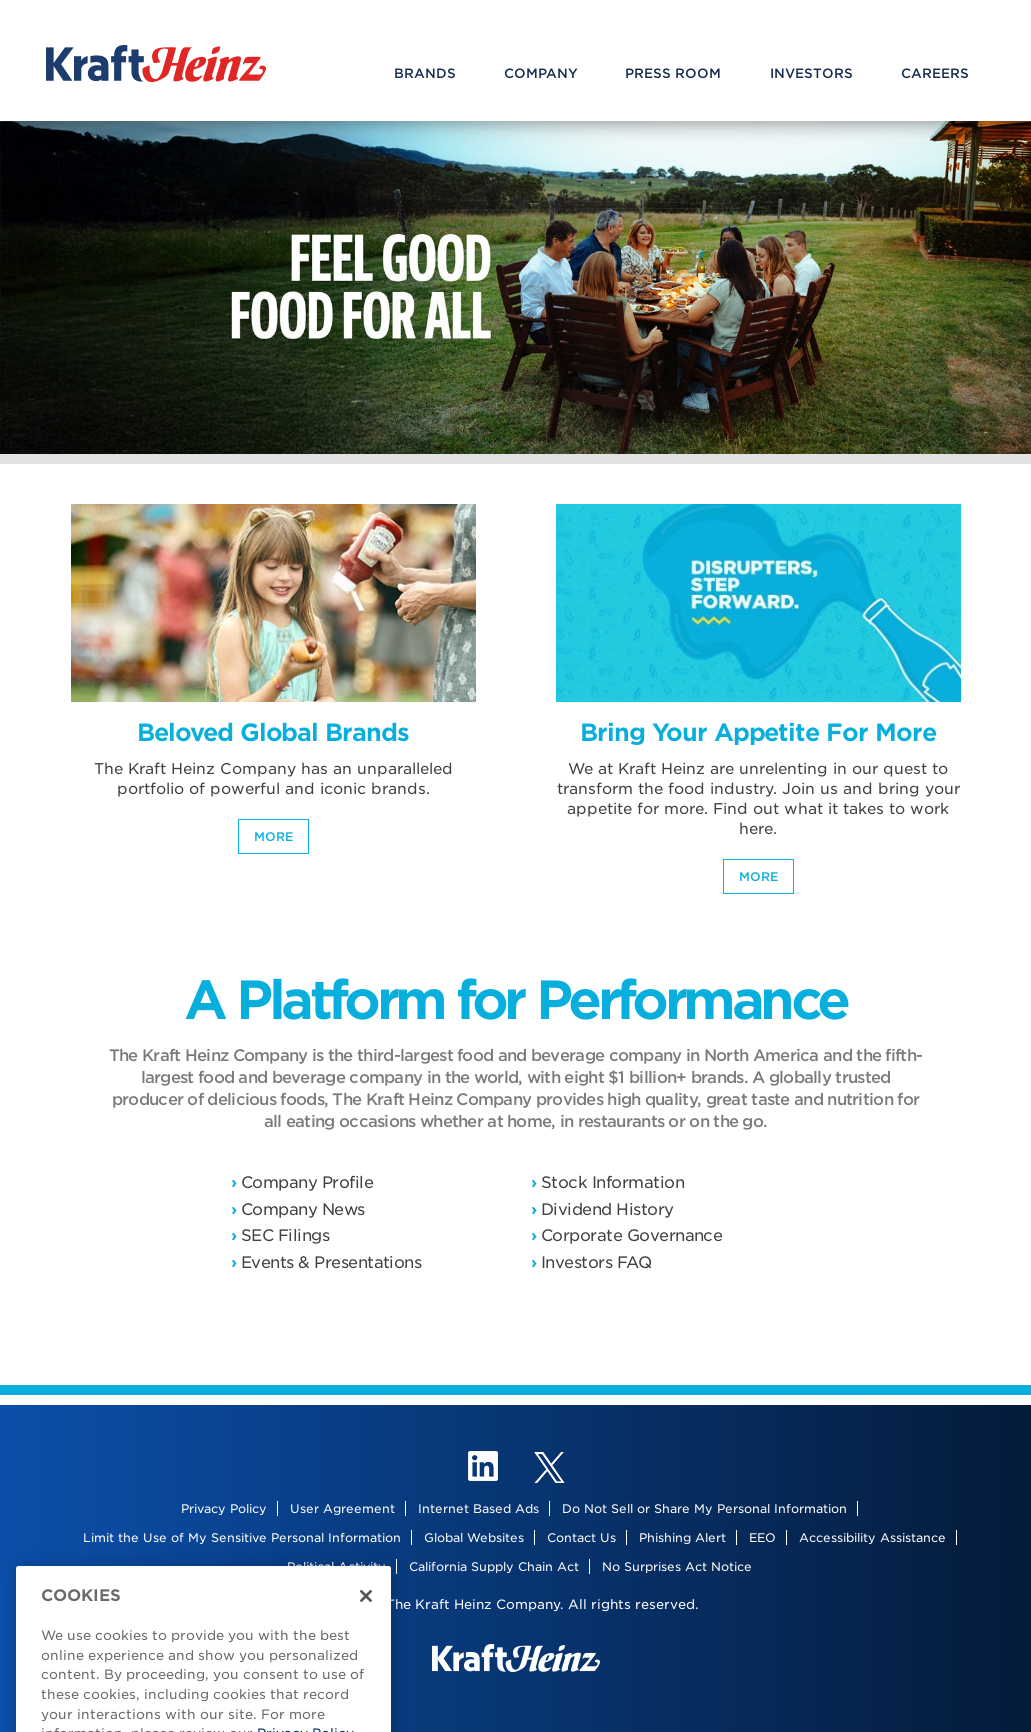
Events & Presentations (331, 1262)
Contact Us (581, 1537)
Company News (303, 1209)
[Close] (366, 1609)
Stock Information (612, 1182)
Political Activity (336, 1566)
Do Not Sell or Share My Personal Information (704, 1508)
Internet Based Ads (478, 1508)
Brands (425, 73)
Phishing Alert (682, 1537)
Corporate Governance (631, 1235)
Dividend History (607, 1209)
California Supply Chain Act (494, 1566)
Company (541, 73)
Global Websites (474, 1537)
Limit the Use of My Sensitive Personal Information (242, 1537)
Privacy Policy (224, 1508)
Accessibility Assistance (872, 1537)
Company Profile (307, 1182)
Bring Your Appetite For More (757, 732)
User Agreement (342, 1508)
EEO (762, 1537)
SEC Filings (285, 1235)
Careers (935, 73)
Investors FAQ (596, 1262)
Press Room (673, 73)
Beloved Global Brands (273, 732)
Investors (811, 73)
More (273, 836)
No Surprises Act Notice (677, 1566)
